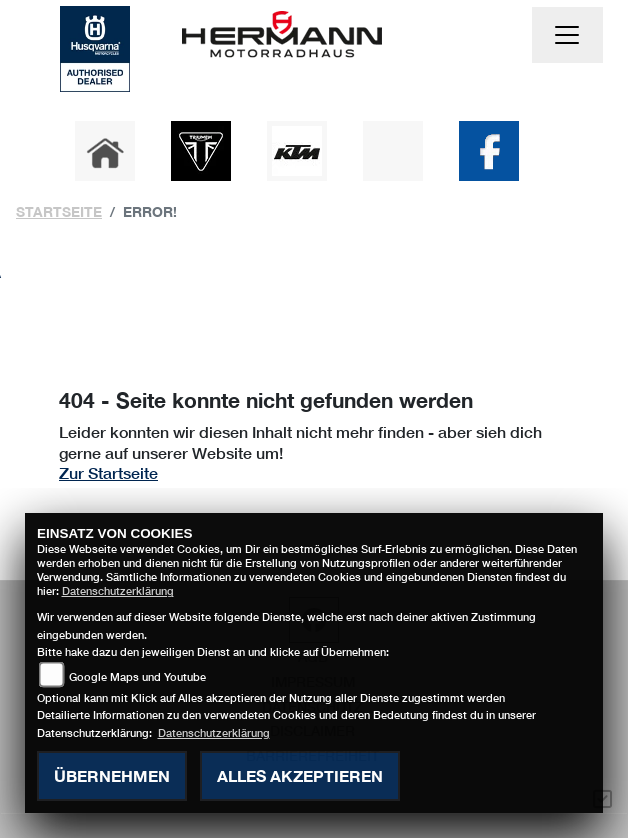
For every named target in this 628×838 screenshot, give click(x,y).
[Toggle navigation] (568, 35)
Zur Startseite (108, 472)
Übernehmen (112, 775)
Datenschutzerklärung (118, 590)
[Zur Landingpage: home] (105, 151)
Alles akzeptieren (300, 775)
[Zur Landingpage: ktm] (297, 151)
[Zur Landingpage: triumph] (201, 151)
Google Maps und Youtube (137, 676)
